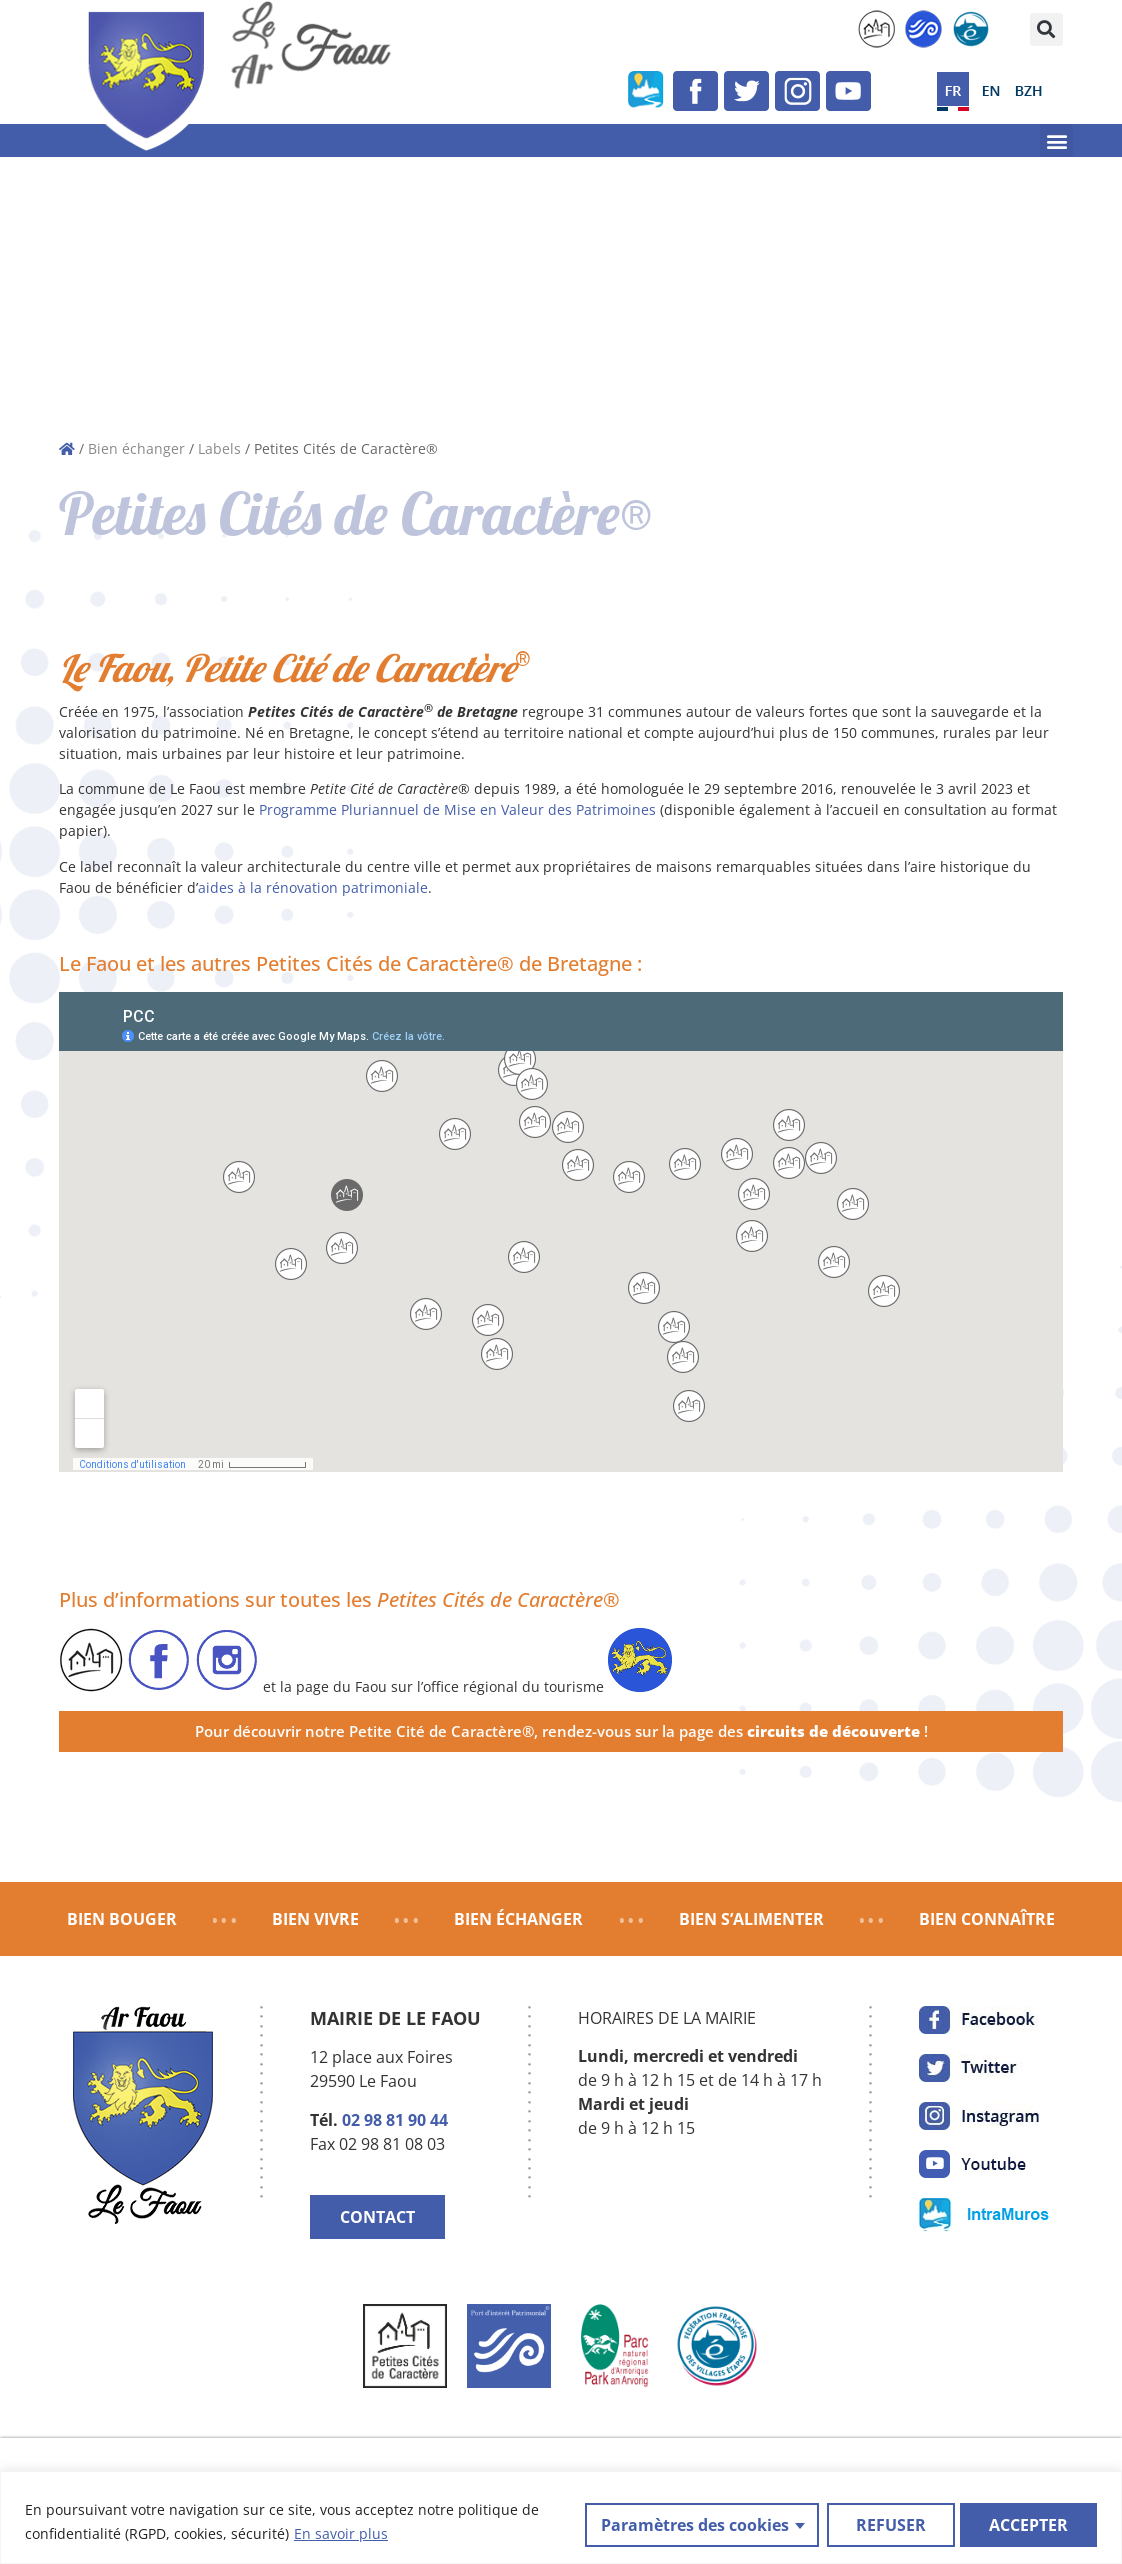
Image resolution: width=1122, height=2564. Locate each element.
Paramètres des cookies (692, 2523)
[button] (1046, 29)
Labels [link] (219, 448)
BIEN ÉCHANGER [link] (518, 1919)
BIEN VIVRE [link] (315, 1919)
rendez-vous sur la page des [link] (731, 1731)
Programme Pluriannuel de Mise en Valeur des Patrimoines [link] (457, 809)
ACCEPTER (1028, 2523)
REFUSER (888, 2523)
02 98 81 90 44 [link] (395, 2120)
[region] (561, 2517)
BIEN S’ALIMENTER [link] (751, 1919)
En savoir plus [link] (341, 2534)
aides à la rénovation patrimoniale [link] (313, 887)
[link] (876, 29)
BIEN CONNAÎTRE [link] (987, 1919)
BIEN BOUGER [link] (122, 1919)
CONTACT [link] (377, 2217)
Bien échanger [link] (136, 448)
